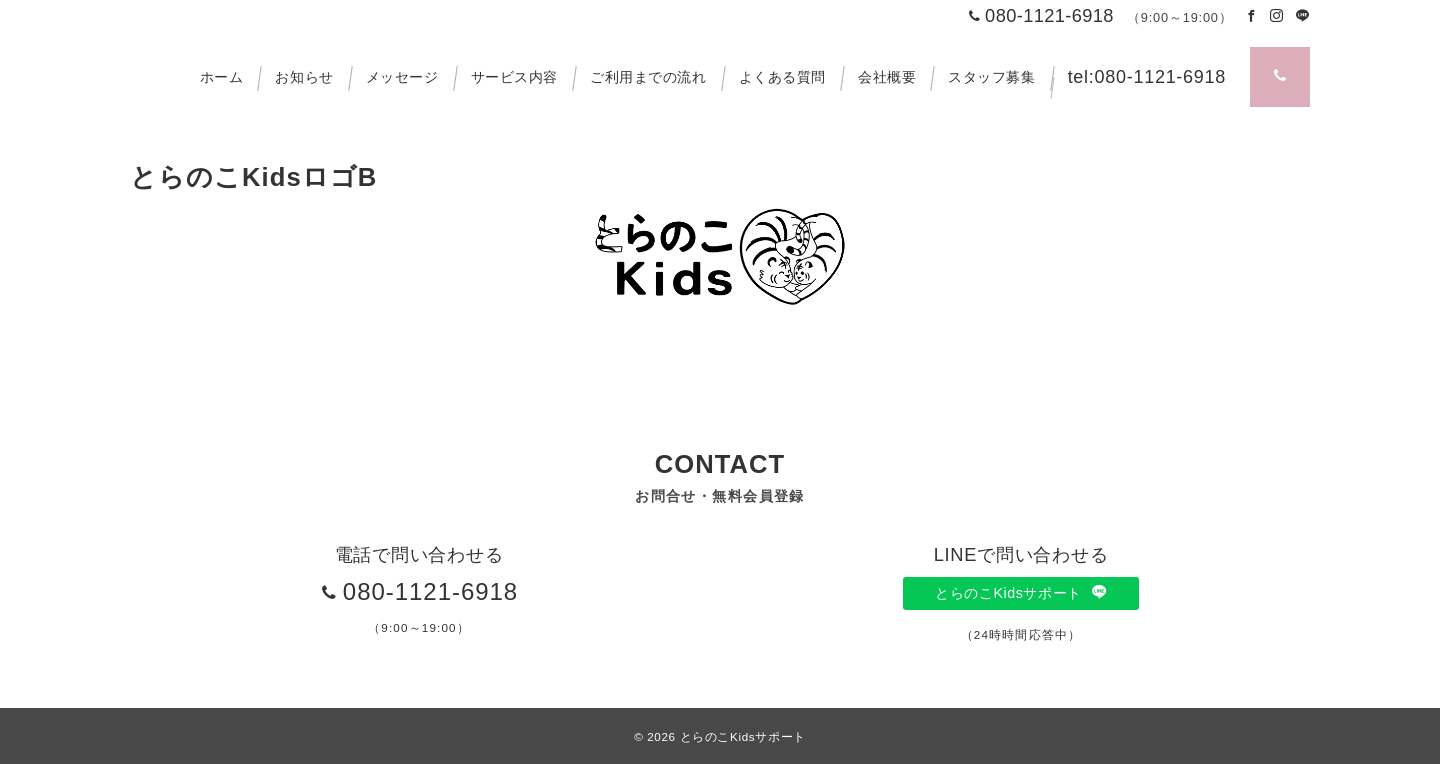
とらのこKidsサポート (1021, 593)
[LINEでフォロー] (1303, 16)
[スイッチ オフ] (1280, 77)
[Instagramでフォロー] (1277, 16)
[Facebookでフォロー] (1252, 16)
